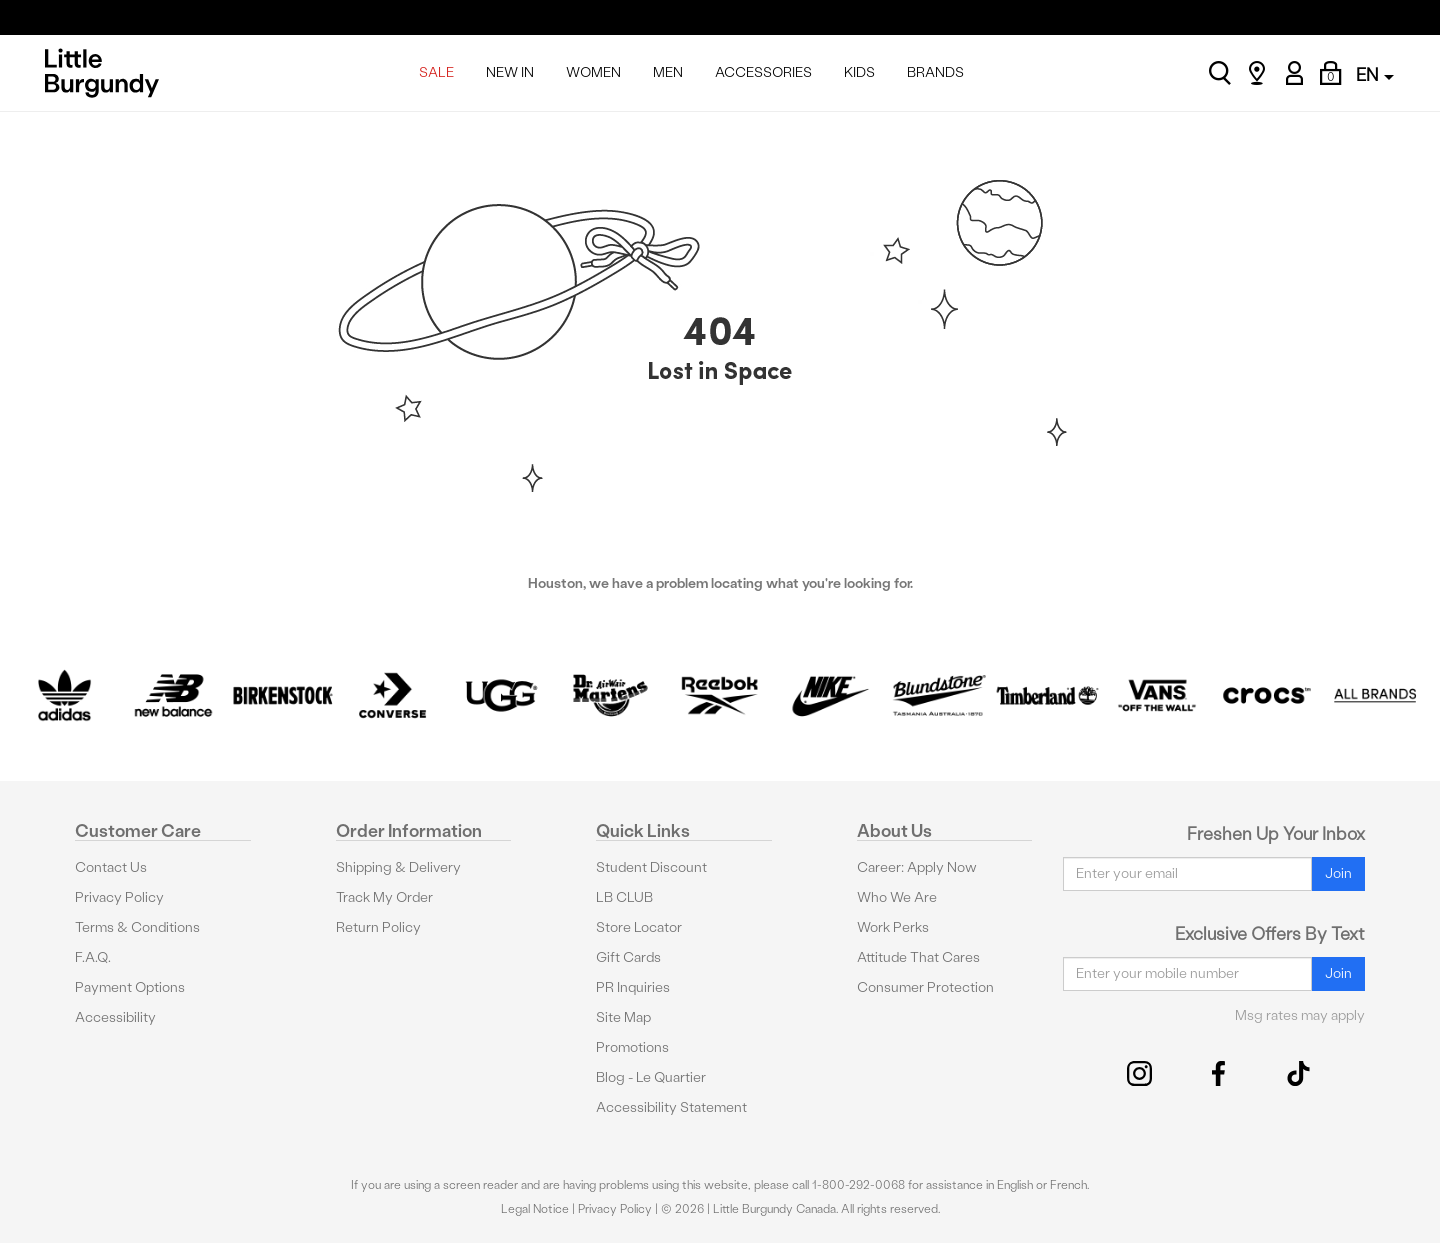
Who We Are (897, 897)
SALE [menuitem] (436, 72)
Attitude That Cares (918, 957)
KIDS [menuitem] (859, 72)
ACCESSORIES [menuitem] (763, 72)
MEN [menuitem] (668, 72)
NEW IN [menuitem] (510, 72)
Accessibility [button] (115, 1017)
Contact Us (111, 867)
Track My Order (384, 897)
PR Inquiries (633, 987)
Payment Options (130, 987)
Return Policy (378, 927)
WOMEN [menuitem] (593, 72)
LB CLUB (624, 897)
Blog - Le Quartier (651, 1077)
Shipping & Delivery (398, 867)
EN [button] (1375, 74)
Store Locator (639, 927)
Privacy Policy (119, 897)
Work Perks (893, 927)
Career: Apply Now (917, 867)
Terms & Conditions (137, 927)
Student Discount (651, 867)
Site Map (623, 1017)
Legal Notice (535, 1209)
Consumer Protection (925, 987)
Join (1338, 873)
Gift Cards (628, 957)
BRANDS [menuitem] (935, 72)
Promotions (632, 1047)
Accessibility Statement (671, 1107)
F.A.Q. (93, 957)
